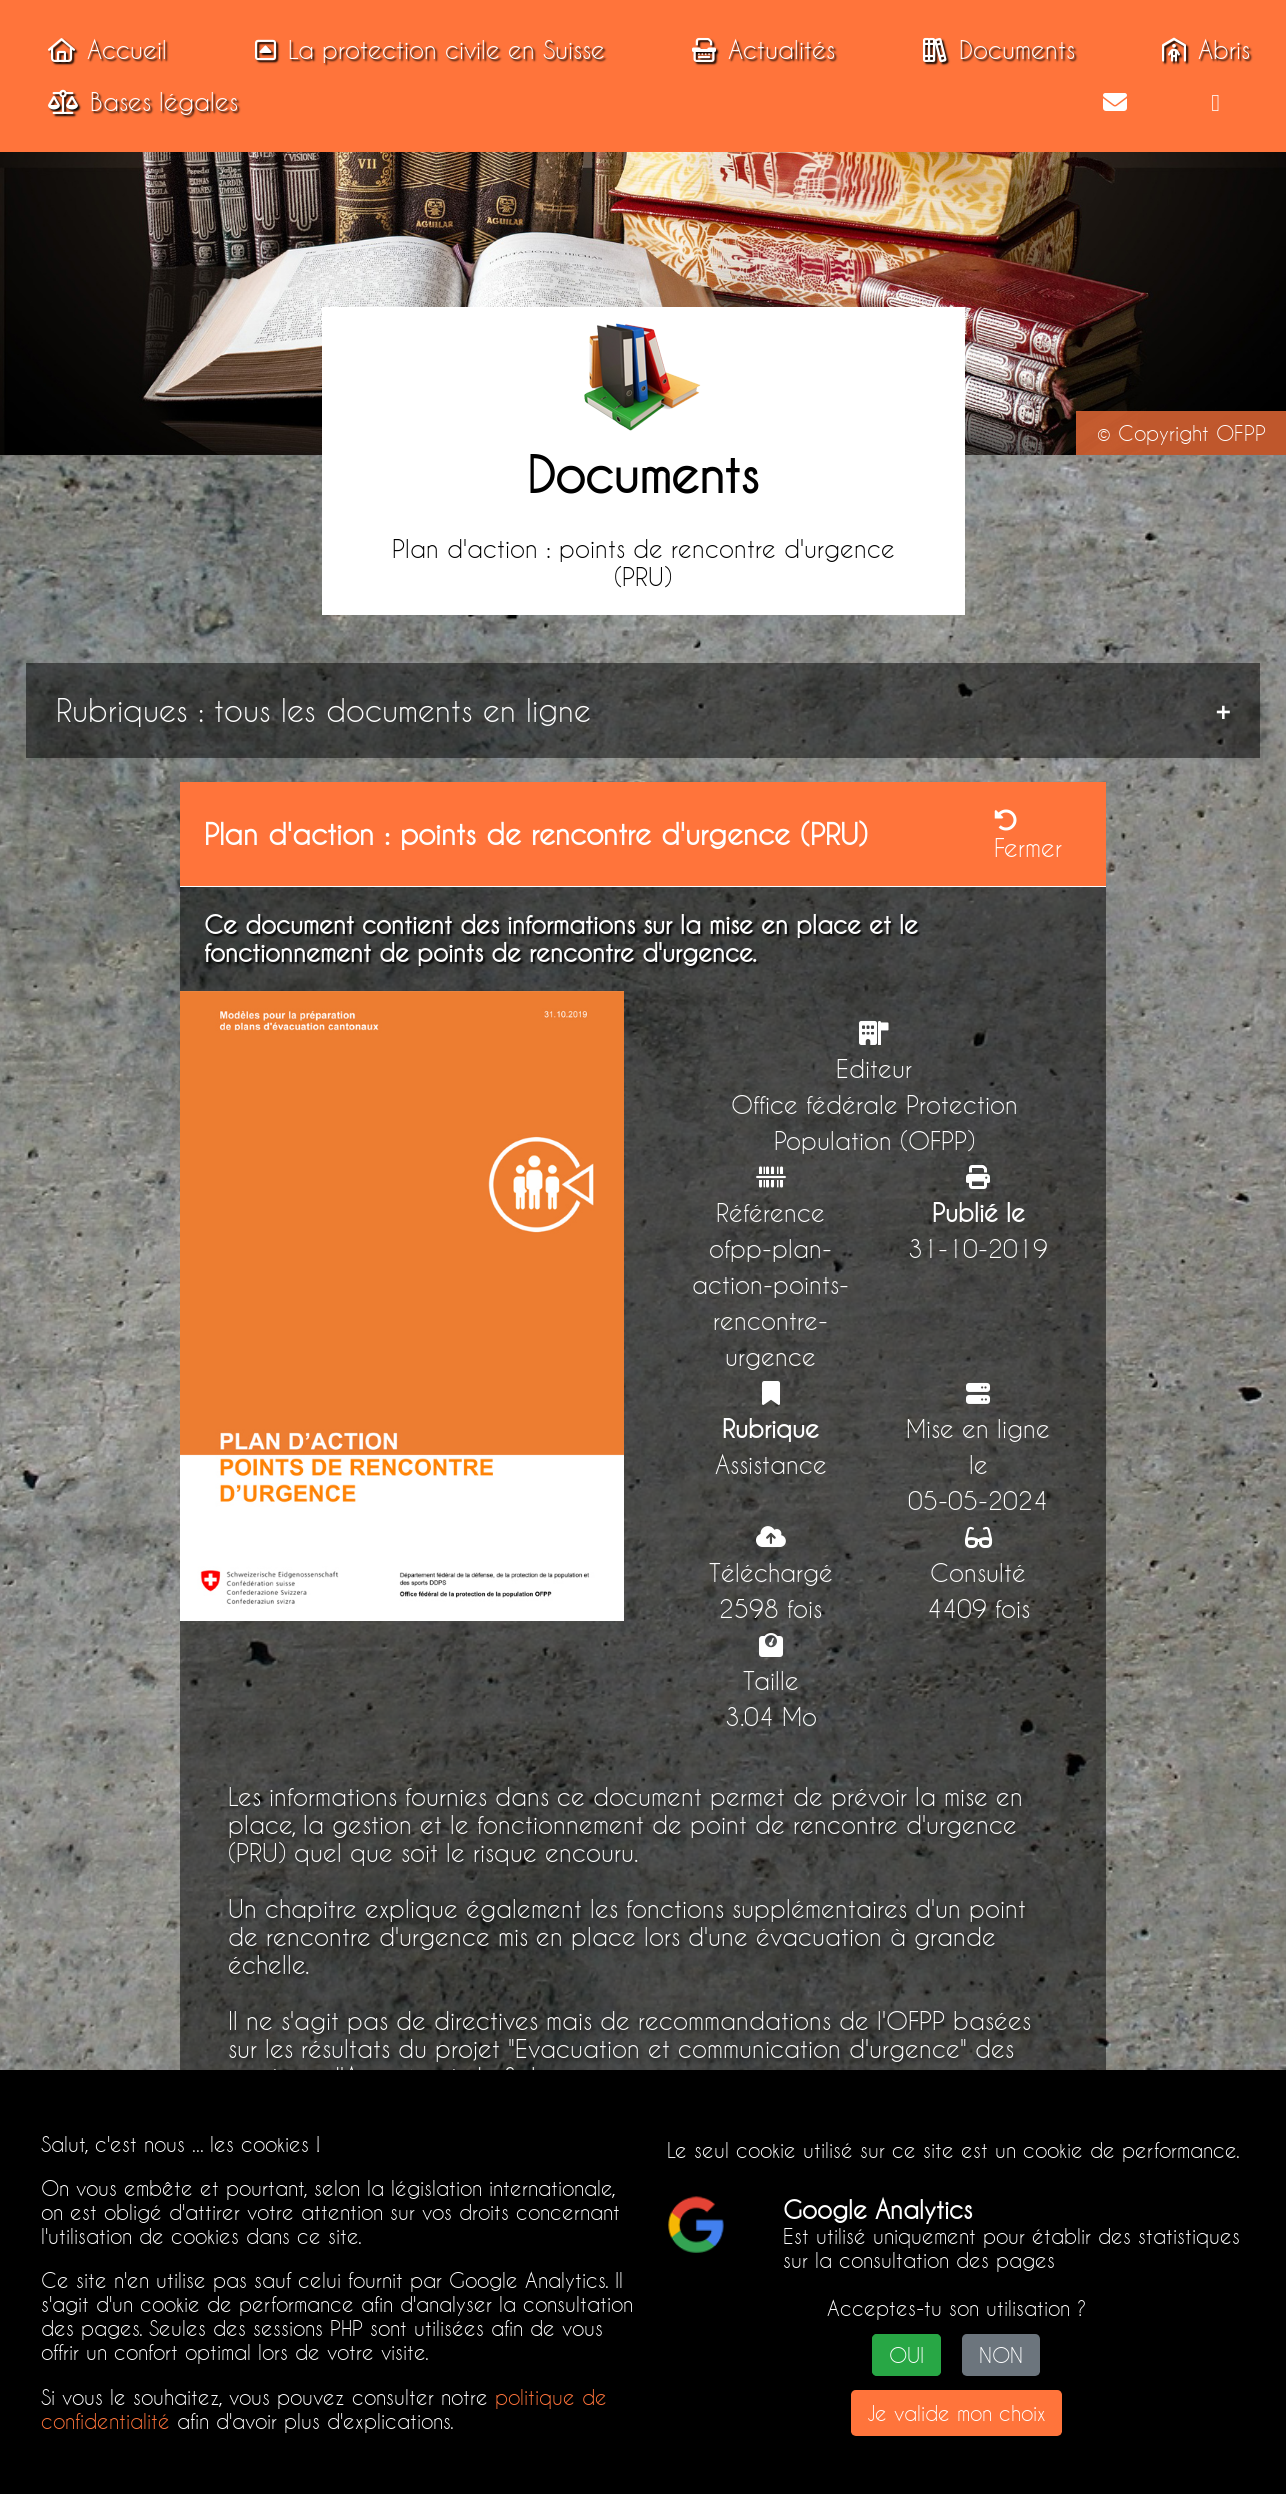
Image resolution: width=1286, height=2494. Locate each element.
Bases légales (137, 102)
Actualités (757, 50)
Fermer (1028, 835)
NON (1001, 2355)
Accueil (101, 50)
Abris (1200, 50)
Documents (993, 50)
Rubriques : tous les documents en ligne (323, 710)
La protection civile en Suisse (424, 50)
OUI (906, 2355)
